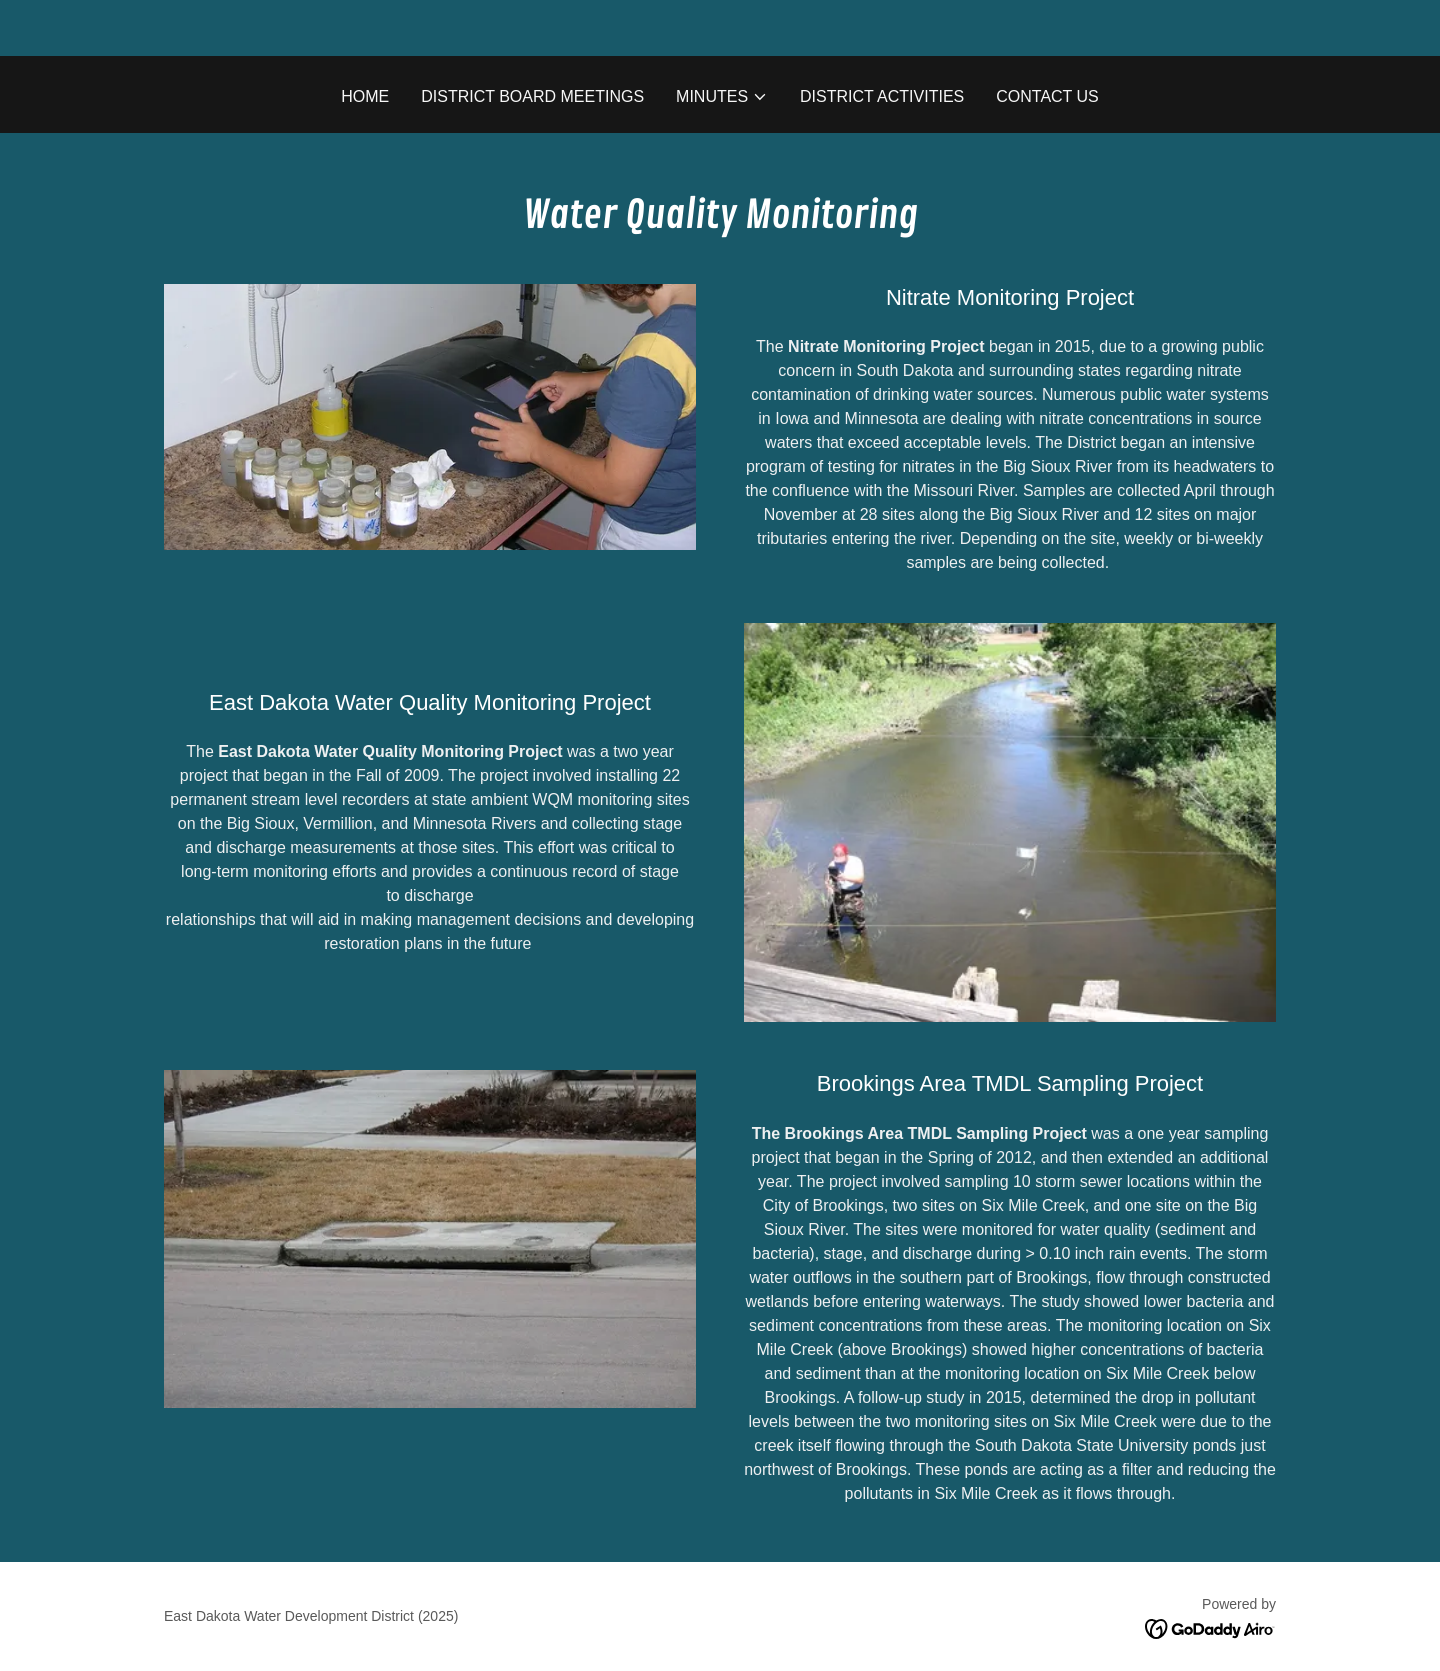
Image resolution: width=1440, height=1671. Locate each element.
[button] (722, 97)
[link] (1210, 1627)
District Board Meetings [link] (532, 96)
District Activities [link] (882, 96)
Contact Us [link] (1047, 96)
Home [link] (365, 96)
